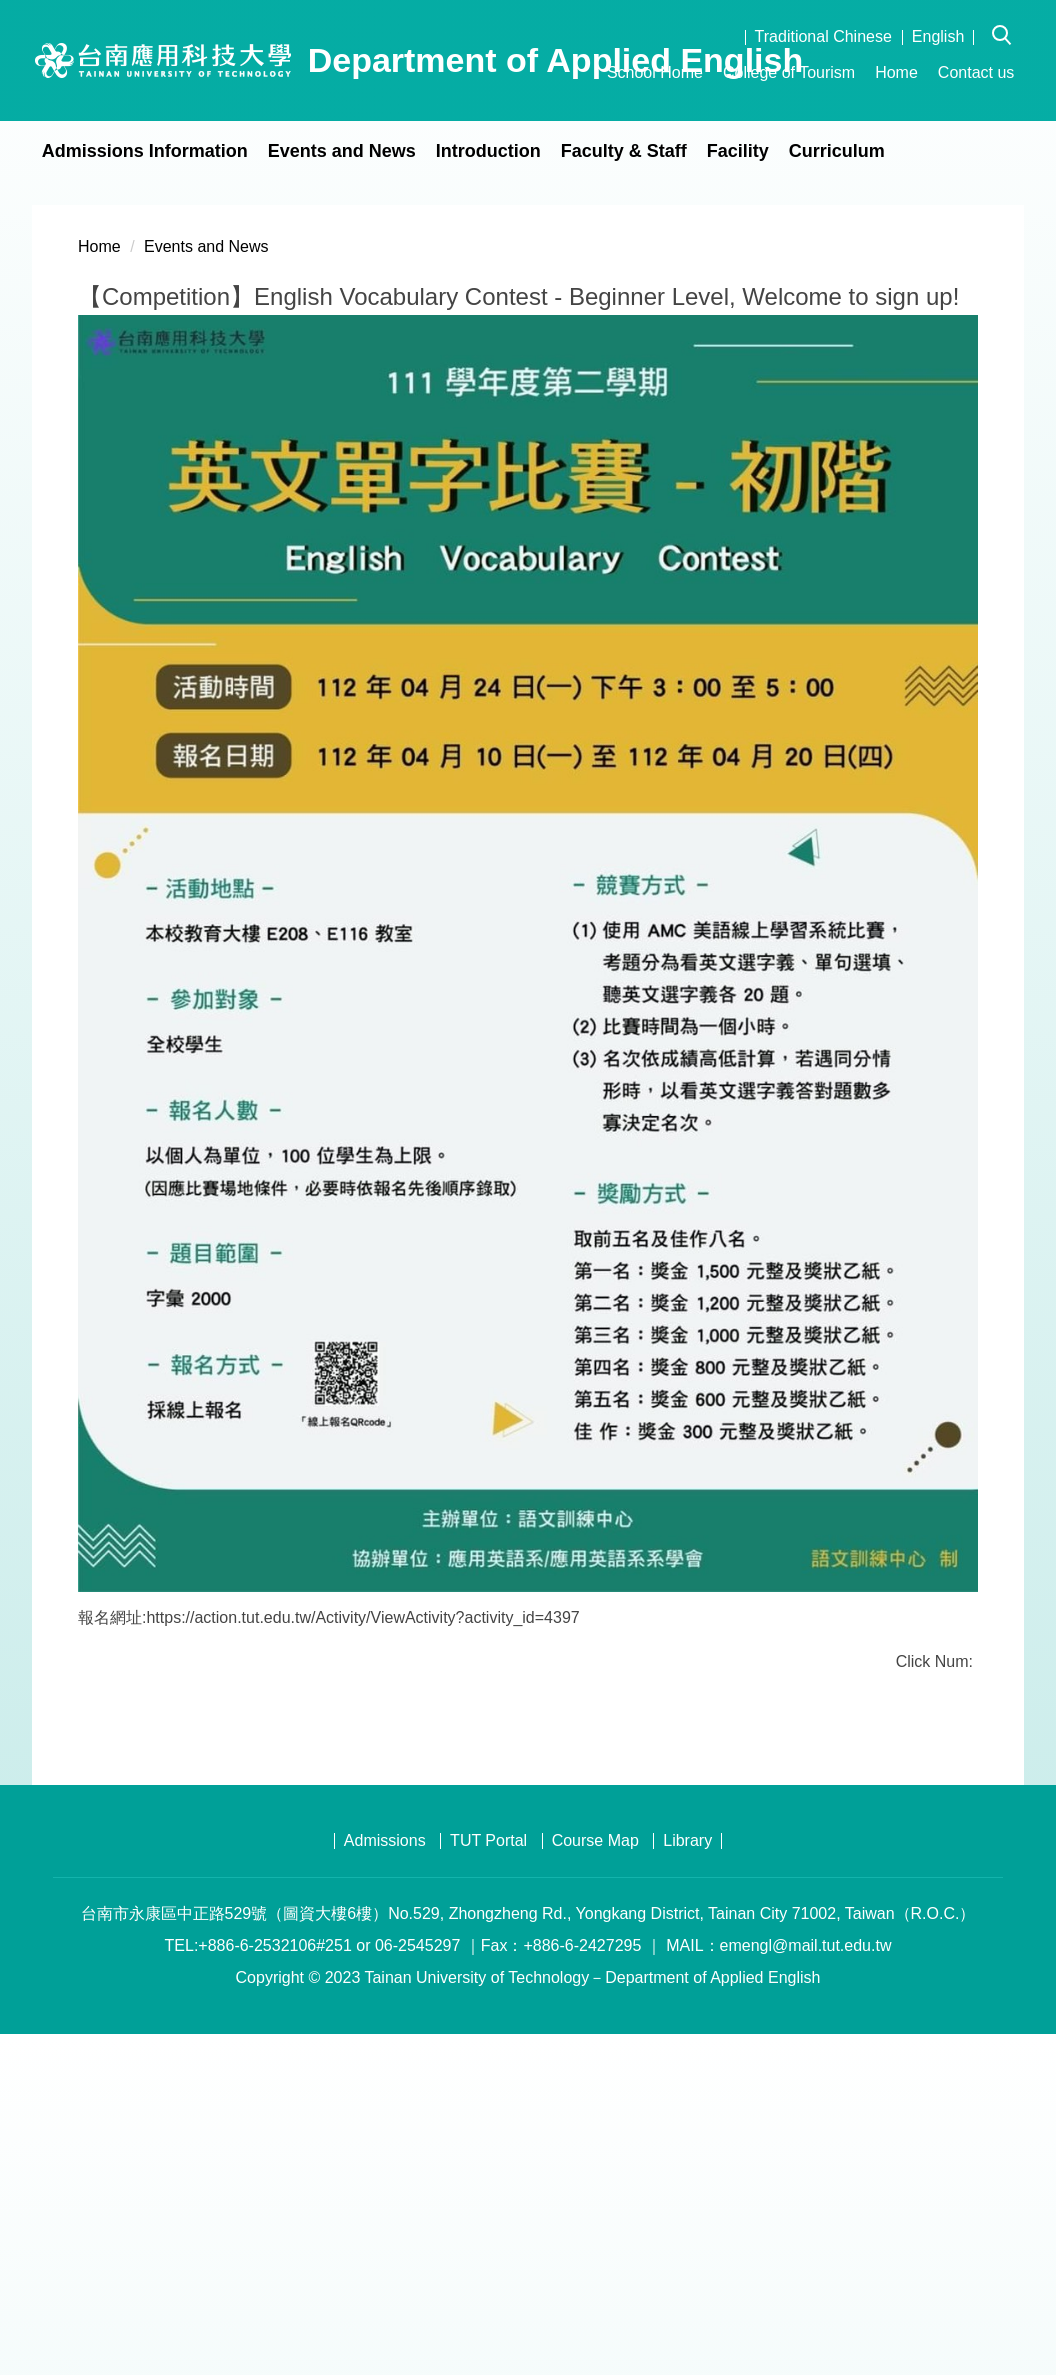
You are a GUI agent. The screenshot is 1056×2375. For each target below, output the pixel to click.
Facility (738, 151)
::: (580, 72)
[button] (1008, 21)
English (938, 36)
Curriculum (837, 151)
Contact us (976, 72)
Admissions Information (145, 151)
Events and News (342, 151)
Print (287, 2061)
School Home (655, 72)
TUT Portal (488, 2181)
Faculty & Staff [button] (624, 151)
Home (896, 72)
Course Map (595, 2181)
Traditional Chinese (823, 36)
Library (687, 2181)
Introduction (488, 151)
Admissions (385, 2181)
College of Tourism (789, 72)
